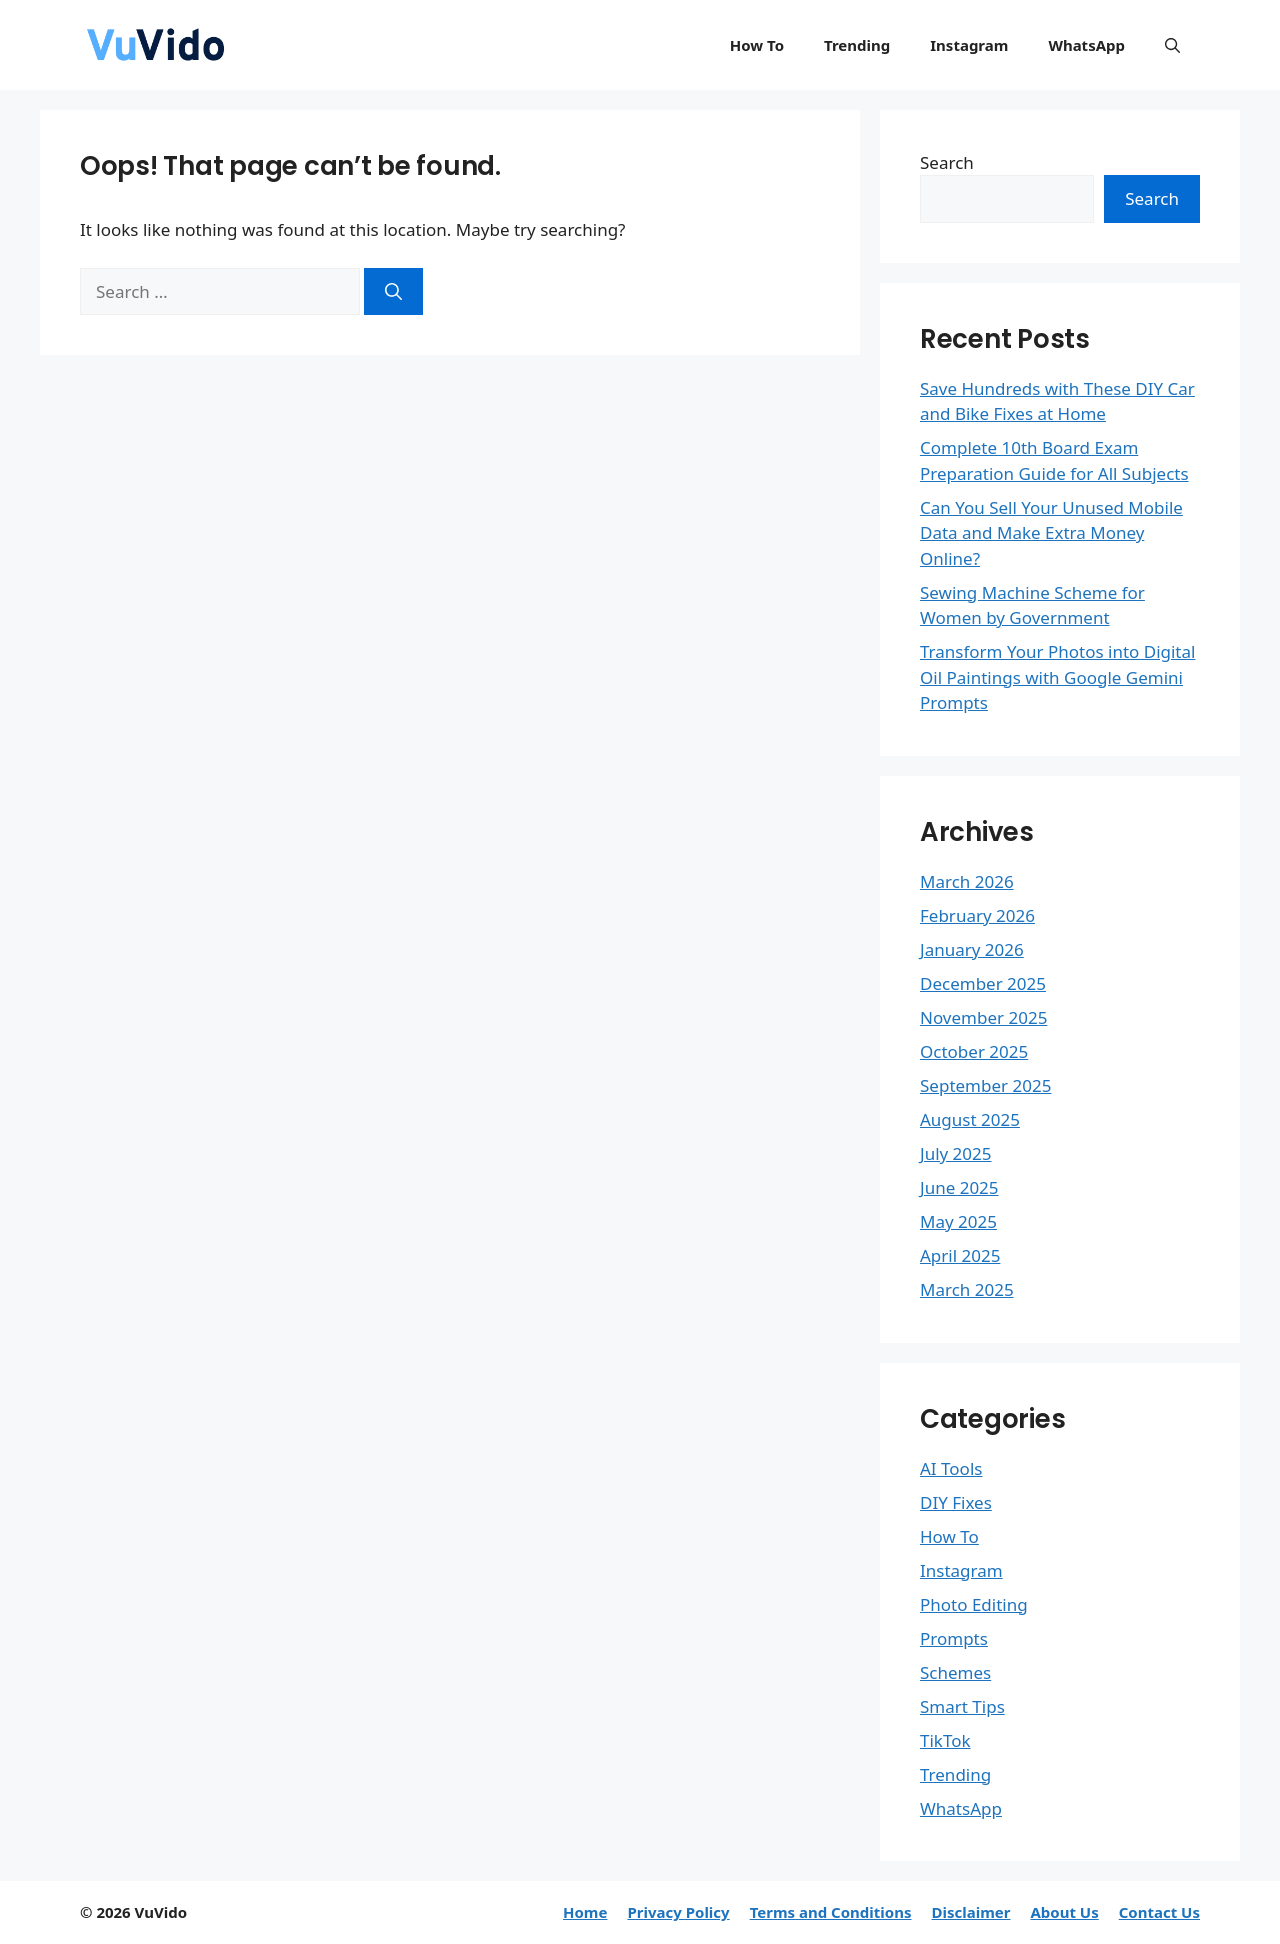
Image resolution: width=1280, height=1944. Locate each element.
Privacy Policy (678, 1912)
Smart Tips (962, 1706)
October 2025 (974, 1051)
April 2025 (960, 1255)
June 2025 (959, 1187)
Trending (857, 45)
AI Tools (951, 1468)
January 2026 (972, 949)
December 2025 (983, 983)
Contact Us (1159, 1912)
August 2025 (970, 1119)
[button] (1172, 45)
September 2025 (985, 1085)
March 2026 (967, 881)
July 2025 (956, 1153)
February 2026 (977, 915)
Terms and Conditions (831, 1912)
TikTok (945, 1740)
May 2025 (958, 1221)
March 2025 (967, 1289)
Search (947, 162)
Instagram (969, 45)
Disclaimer (970, 1912)
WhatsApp (1086, 45)
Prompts (954, 1638)
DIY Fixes (956, 1502)
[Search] (393, 292)
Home (585, 1912)
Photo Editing (974, 1604)
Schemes (955, 1672)
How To (757, 45)
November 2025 (983, 1017)
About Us (1064, 1912)
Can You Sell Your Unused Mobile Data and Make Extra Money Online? (1051, 533)
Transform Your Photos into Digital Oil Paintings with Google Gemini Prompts (1057, 677)
